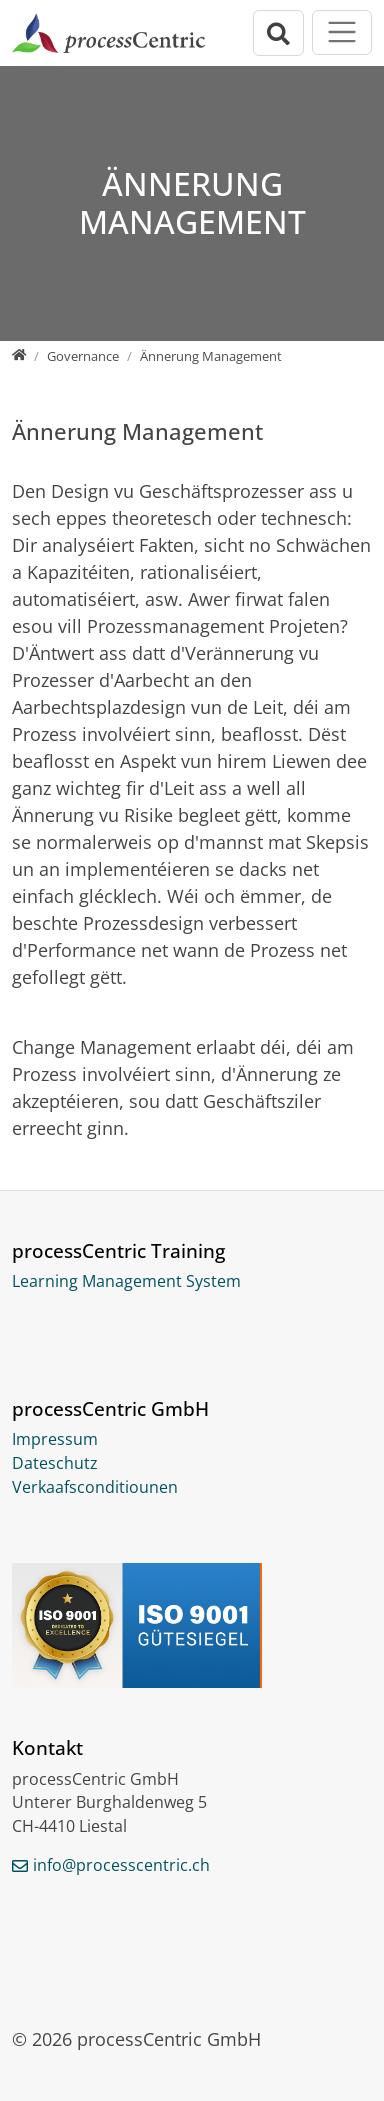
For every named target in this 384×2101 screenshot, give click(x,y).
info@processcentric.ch (121, 1865)
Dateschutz (55, 1463)
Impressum (55, 1439)
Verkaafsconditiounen (95, 1487)
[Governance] (83, 356)
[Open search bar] (279, 33)
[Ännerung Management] (211, 356)
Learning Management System (126, 1281)
